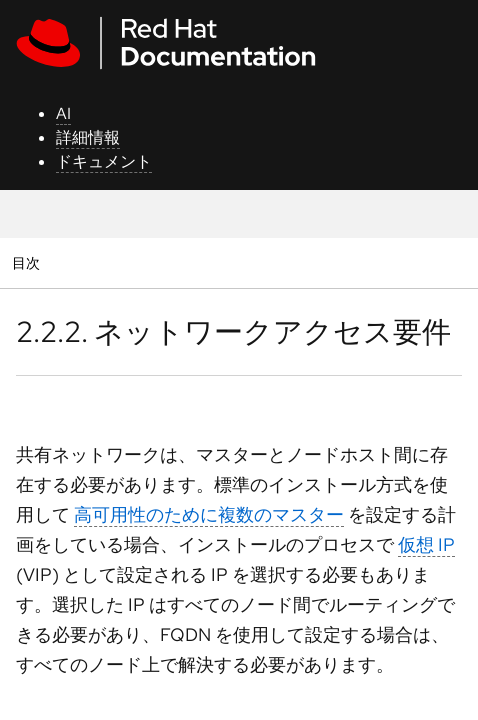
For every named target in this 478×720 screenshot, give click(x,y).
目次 (28, 262)
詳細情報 (88, 137)
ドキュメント (104, 161)
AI (63, 113)
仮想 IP (426, 544)
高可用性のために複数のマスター (209, 514)
